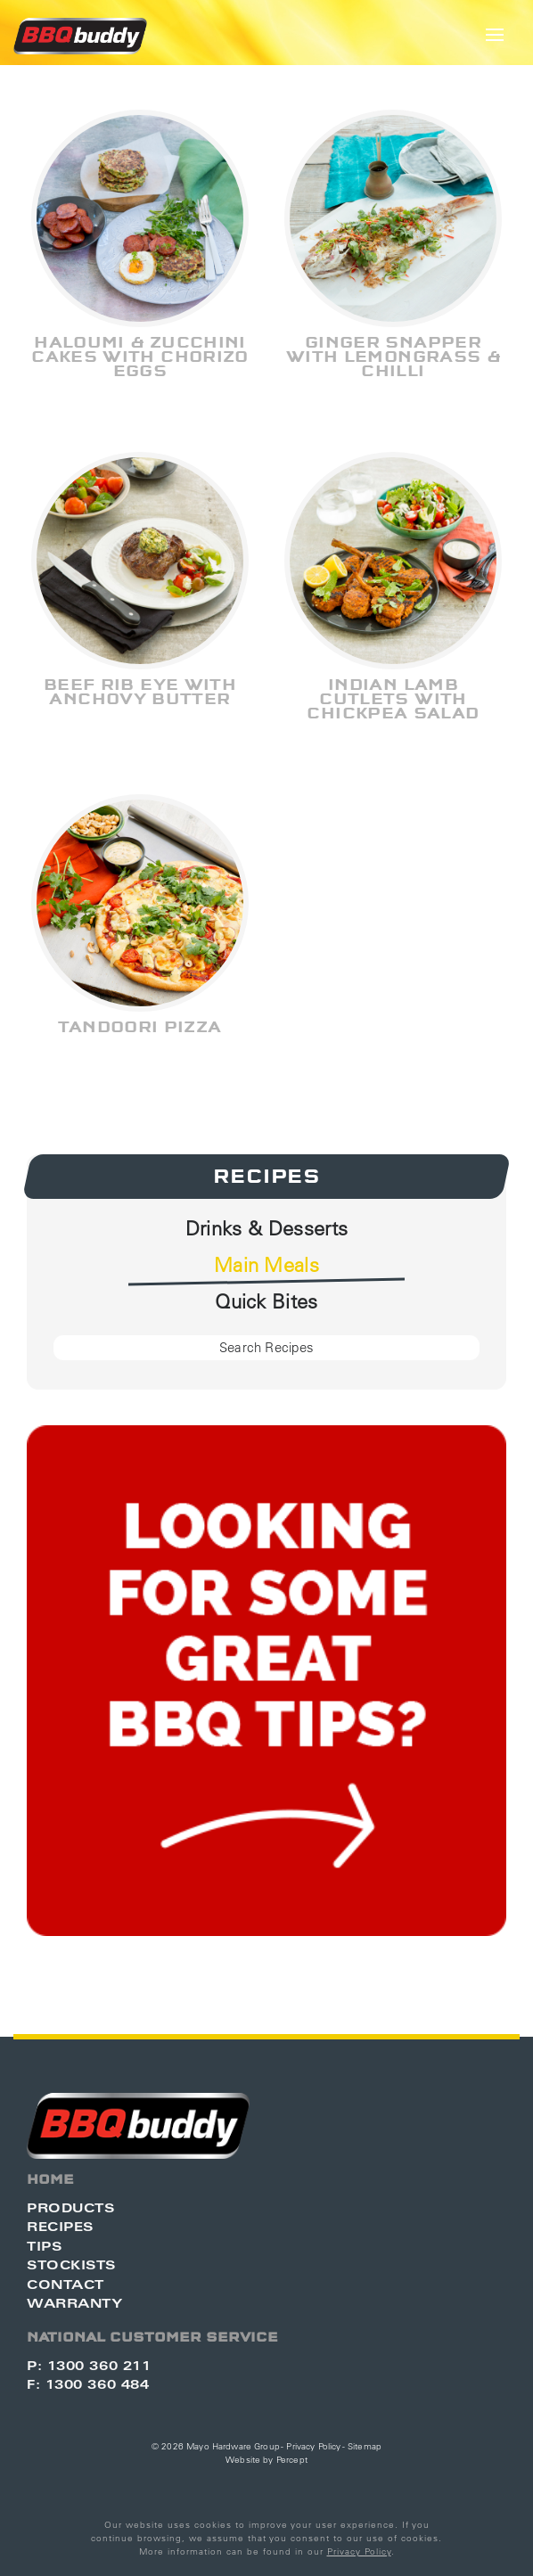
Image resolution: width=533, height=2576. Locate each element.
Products (70, 2207)
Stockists (71, 2264)
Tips (44, 2245)
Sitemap (364, 2446)
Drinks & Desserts (266, 1228)
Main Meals (266, 1264)
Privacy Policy (313, 2446)
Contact (65, 2284)
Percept (292, 2459)
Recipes (266, 1176)
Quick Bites (266, 1301)
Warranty (74, 2302)
